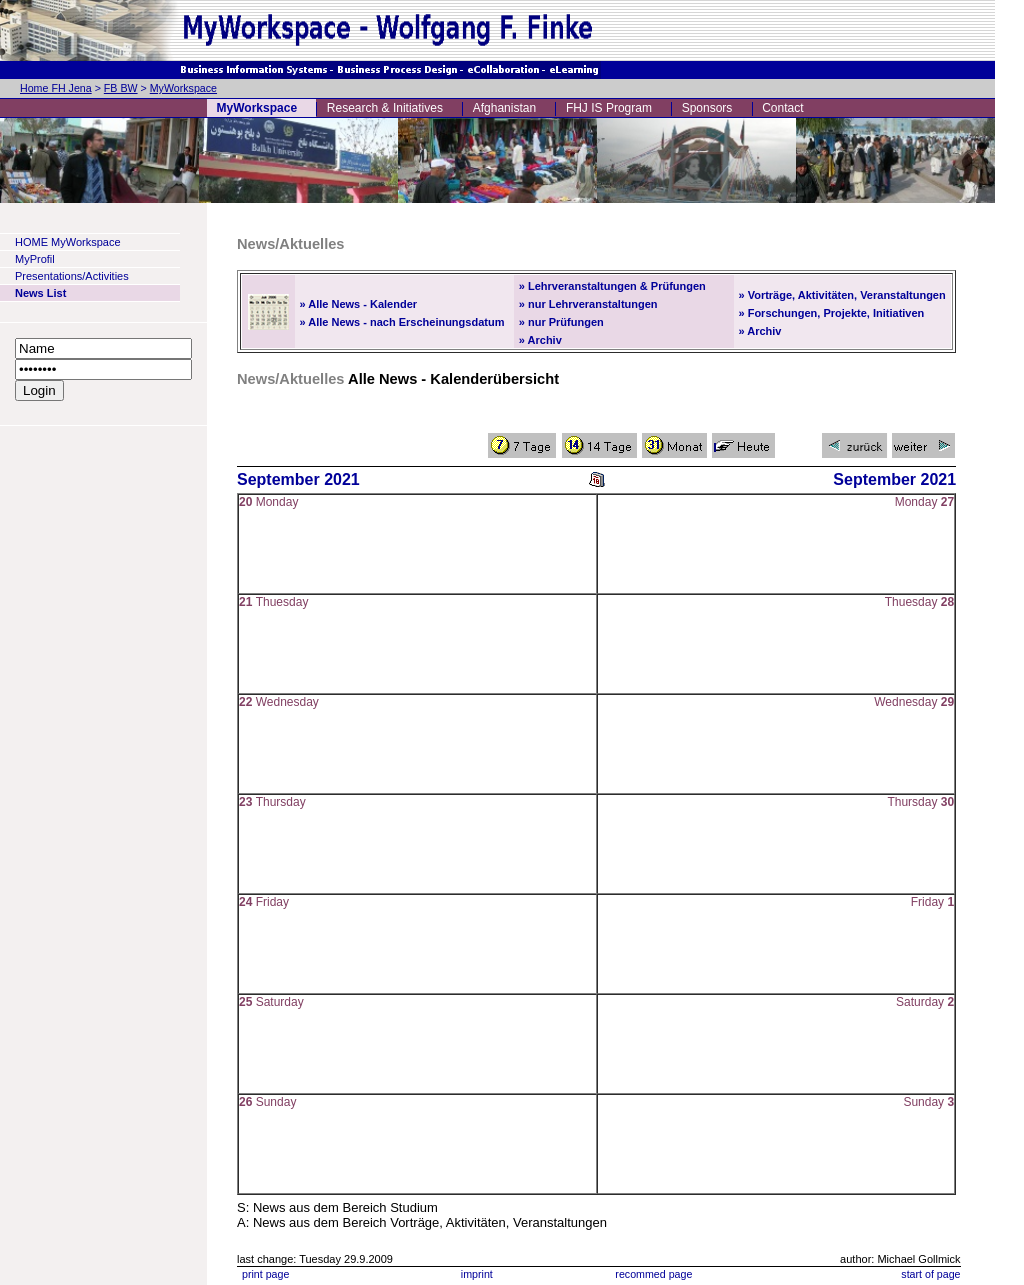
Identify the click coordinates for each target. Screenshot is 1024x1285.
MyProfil (35, 259)
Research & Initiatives (385, 108)
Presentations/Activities (72, 276)
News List (40, 293)
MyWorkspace (183, 88)
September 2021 (298, 479)
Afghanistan (504, 108)
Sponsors (707, 108)
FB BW (121, 88)
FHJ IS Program (609, 108)
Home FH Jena (56, 88)
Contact (782, 108)
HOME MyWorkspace (68, 242)
